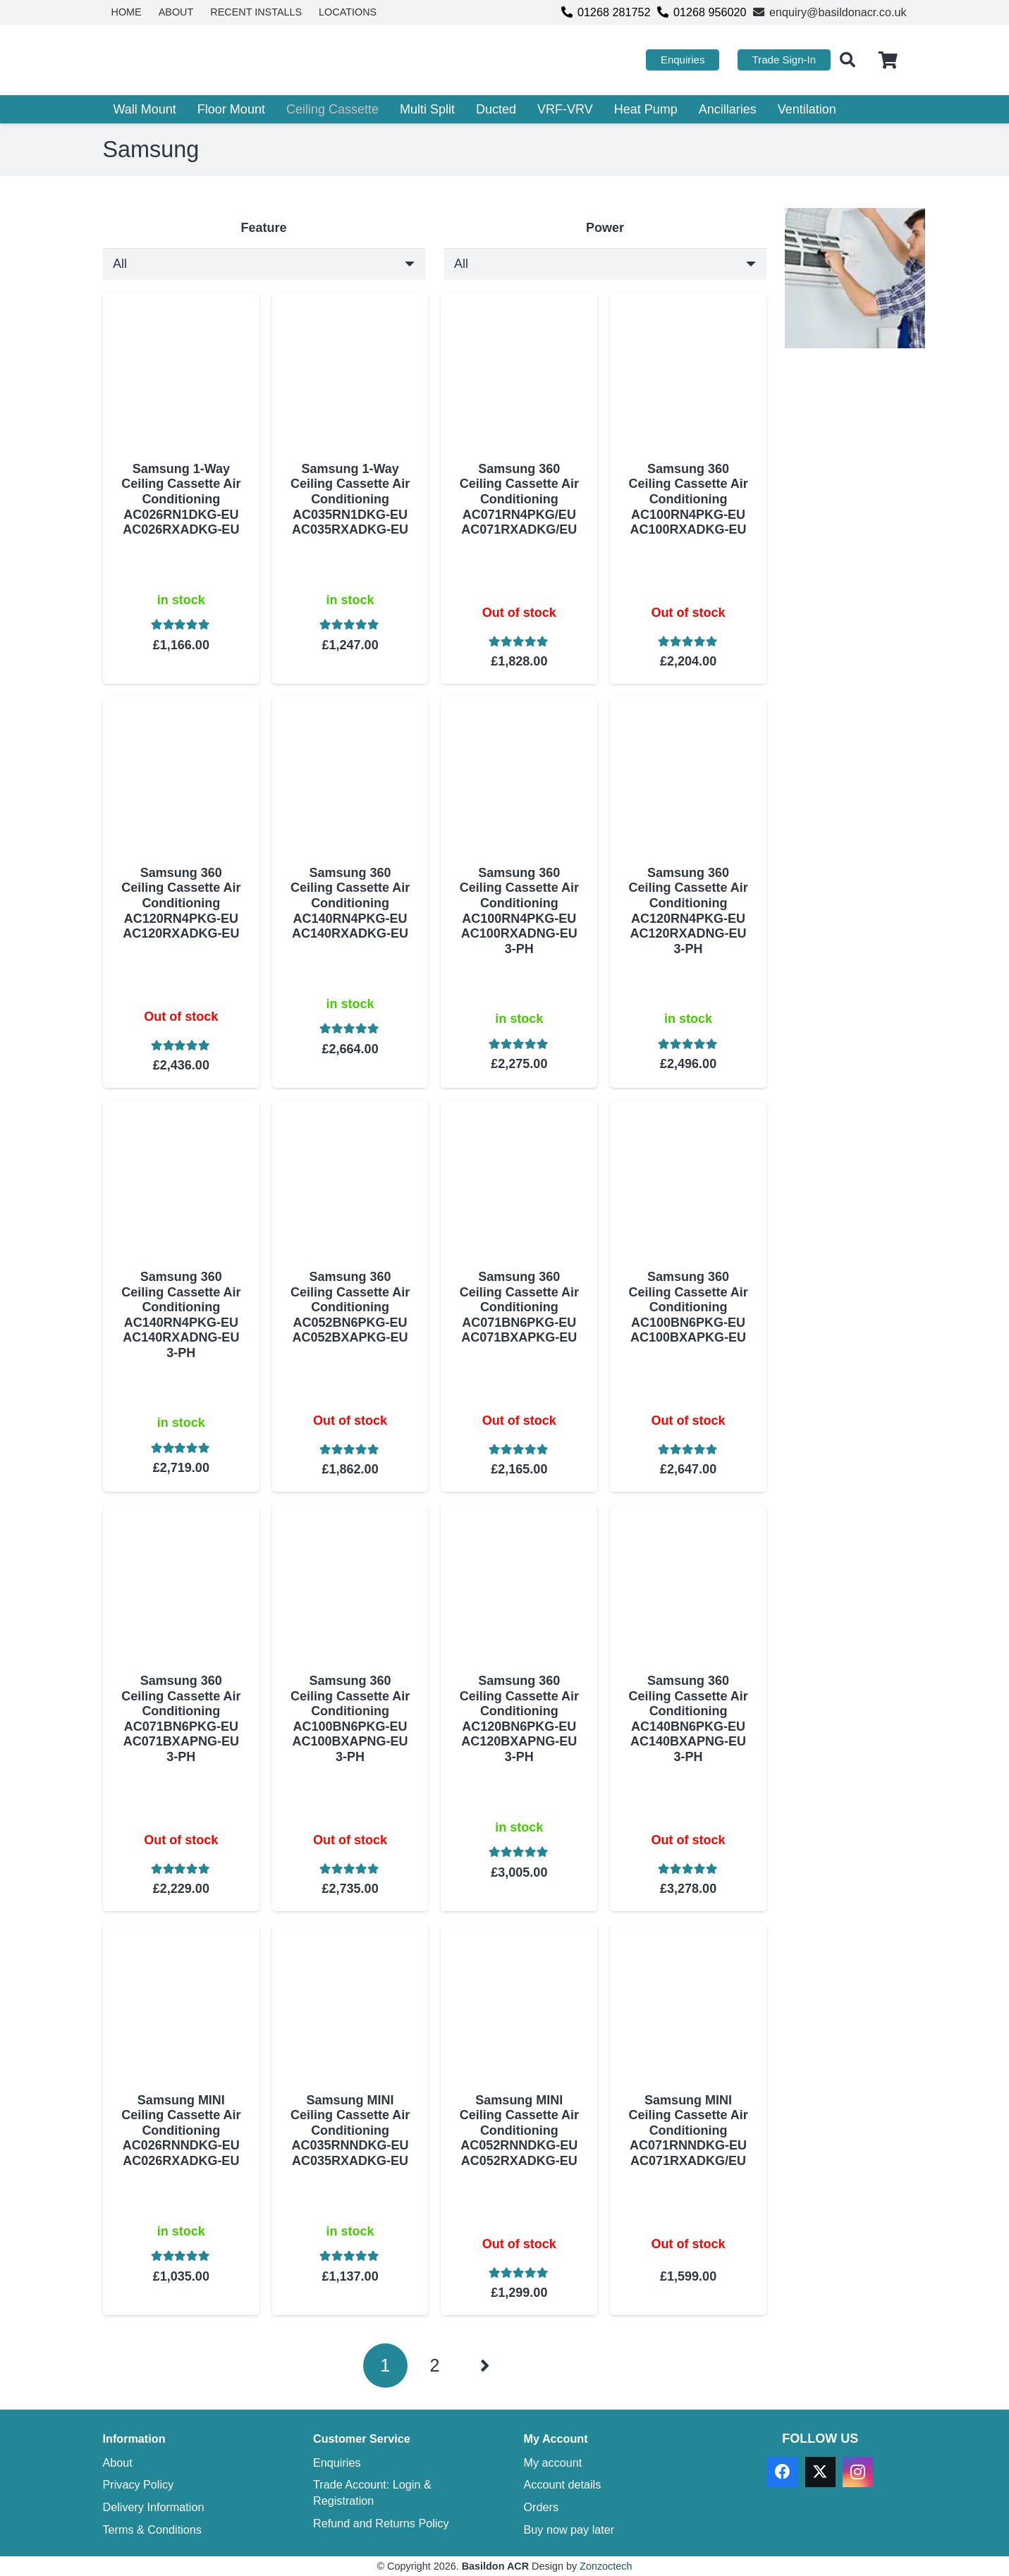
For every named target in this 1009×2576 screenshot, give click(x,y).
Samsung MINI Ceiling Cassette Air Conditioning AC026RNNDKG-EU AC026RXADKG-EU (180, 2130)
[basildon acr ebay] (855, 437)
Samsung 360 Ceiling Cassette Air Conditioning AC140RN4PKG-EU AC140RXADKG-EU (349, 903)
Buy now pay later (569, 2529)
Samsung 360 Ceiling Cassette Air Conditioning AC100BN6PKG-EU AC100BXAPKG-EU (687, 1307)
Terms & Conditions (152, 2529)
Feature (263, 228)
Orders (541, 2507)
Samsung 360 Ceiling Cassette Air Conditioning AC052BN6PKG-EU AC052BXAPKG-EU (349, 1307)
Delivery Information (153, 2507)
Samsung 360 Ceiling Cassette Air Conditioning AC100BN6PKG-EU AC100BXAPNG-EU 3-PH (349, 1719)
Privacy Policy (138, 2484)
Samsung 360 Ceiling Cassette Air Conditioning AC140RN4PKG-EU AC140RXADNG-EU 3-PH (180, 1315)
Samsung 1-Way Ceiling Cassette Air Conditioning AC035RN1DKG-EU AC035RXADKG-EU (349, 499)
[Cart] (888, 60)
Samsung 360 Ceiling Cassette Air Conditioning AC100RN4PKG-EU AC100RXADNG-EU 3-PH (518, 911)
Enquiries (337, 2462)
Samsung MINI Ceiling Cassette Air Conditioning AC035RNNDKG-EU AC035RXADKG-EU (349, 2130)
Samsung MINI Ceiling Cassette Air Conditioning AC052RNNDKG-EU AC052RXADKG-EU (518, 2130)
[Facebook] (782, 2472)
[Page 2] (434, 2365)
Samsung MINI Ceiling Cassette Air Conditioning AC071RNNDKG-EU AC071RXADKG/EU (687, 2130)
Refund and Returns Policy (381, 2523)
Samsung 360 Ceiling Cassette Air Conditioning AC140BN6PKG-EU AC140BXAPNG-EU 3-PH (687, 1719)
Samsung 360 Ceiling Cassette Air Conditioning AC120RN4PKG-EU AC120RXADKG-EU (180, 903)
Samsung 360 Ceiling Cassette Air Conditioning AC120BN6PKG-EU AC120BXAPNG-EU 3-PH (518, 1719)
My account (553, 2462)
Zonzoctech (606, 2566)
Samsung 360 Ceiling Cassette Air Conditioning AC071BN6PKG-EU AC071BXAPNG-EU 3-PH (180, 1719)
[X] (820, 2472)
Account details (562, 2484)
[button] (847, 60)
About (118, 2462)
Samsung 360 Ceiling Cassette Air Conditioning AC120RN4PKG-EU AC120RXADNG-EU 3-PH (687, 911)
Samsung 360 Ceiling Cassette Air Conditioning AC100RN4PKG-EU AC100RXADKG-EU (687, 499)
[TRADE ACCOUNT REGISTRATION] (855, 278)
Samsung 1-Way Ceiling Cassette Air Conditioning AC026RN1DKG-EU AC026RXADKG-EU (180, 499)
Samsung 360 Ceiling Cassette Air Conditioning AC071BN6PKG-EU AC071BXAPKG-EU (518, 1307)
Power (605, 228)
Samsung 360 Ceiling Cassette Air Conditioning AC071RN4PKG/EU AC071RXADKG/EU (518, 499)
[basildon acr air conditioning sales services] (193, 60)
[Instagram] (858, 2472)
